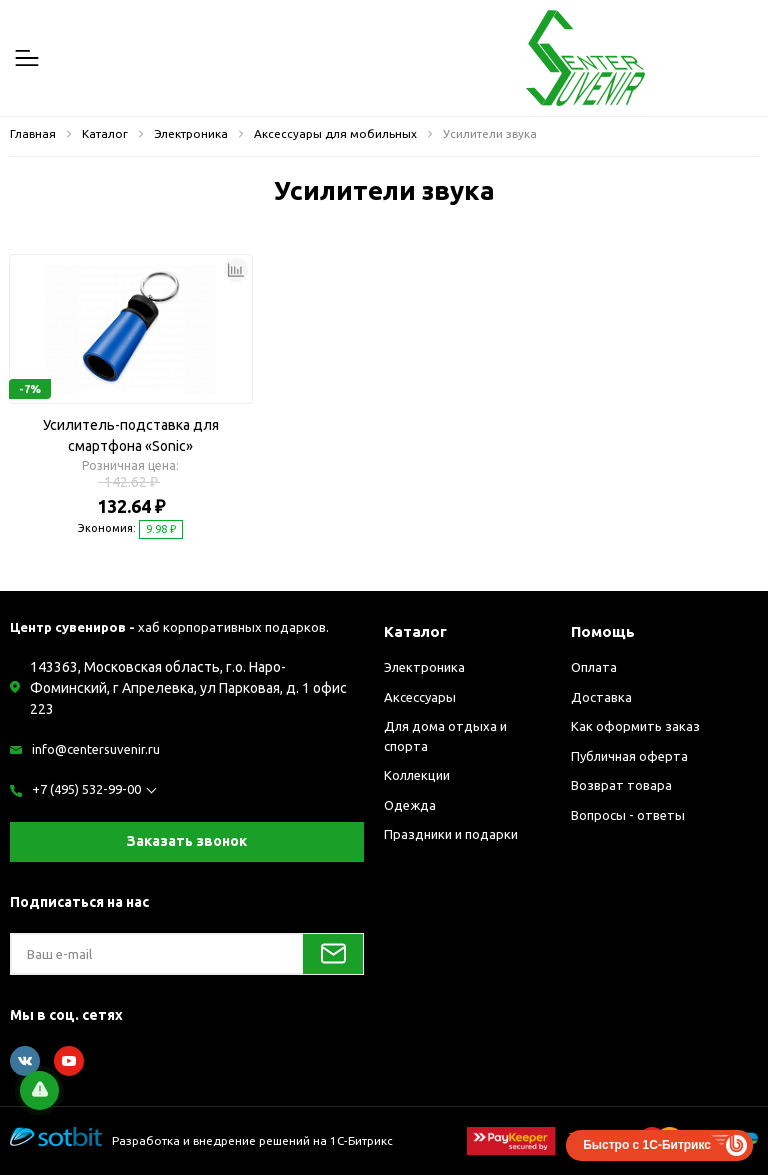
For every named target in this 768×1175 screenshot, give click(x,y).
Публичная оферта (629, 756)
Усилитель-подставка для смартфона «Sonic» (131, 435)
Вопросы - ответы (628, 815)
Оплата (594, 667)
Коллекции (417, 775)
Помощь (603, 631)
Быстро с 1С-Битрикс (647, 1145)
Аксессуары (420, 697)
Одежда (410, 805)
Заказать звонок (187, 841)
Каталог (415, 631)
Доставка (601, 697)
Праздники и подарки (451, 834)
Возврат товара (621, 785)
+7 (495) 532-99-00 (86, 789)
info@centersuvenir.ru (96, 749)
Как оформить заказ (635, 726)
